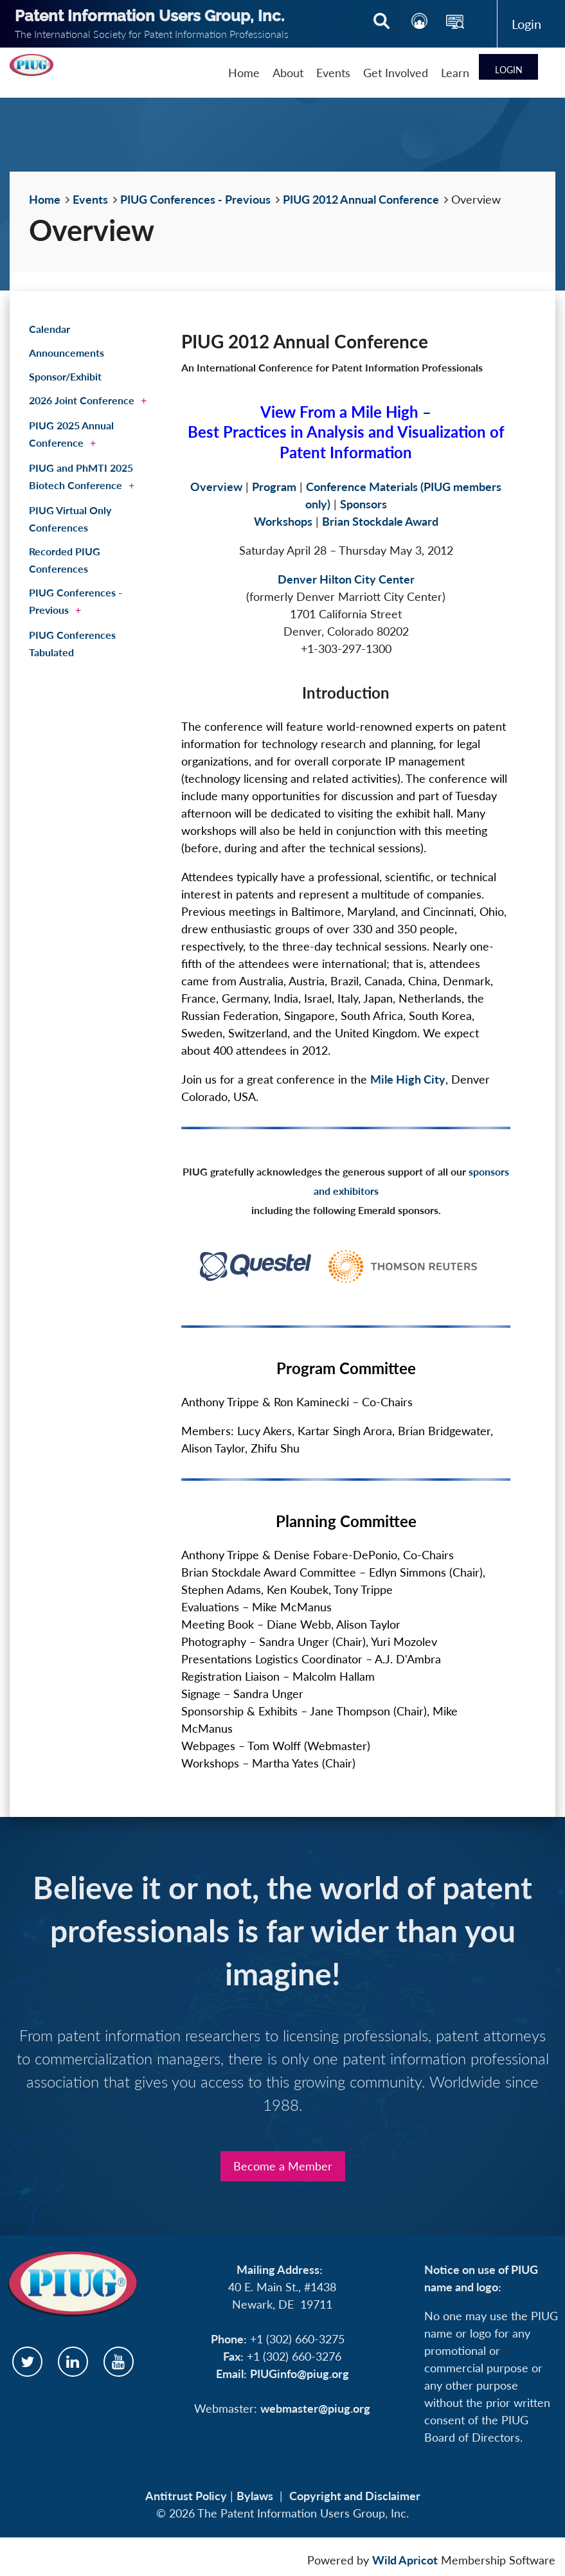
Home (44, 199)
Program (274, 486)
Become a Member (282, 2166)
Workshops (283, 521)
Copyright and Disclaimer (354, 2496)
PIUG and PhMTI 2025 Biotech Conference (81, 476)
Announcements (66, 352)
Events (90, 199)
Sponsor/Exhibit (65, 376)
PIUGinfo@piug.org (299, 2373)
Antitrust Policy (186, 2496)
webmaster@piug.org (315, 2408)
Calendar (49, 329)
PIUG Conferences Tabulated (72, 643)
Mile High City (407, 1079)
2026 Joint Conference (81, 400)
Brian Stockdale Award (380, 521)
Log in (526, 24)
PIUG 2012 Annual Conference (361, 199)
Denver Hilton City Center (346, 579)
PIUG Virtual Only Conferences (70, 518)
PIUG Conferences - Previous (195, 199)
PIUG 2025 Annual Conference (71, 434)
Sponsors (363, 504)
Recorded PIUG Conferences (64, 560)
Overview (216, 486)
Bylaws (255, 2496)
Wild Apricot (405, 2560)
